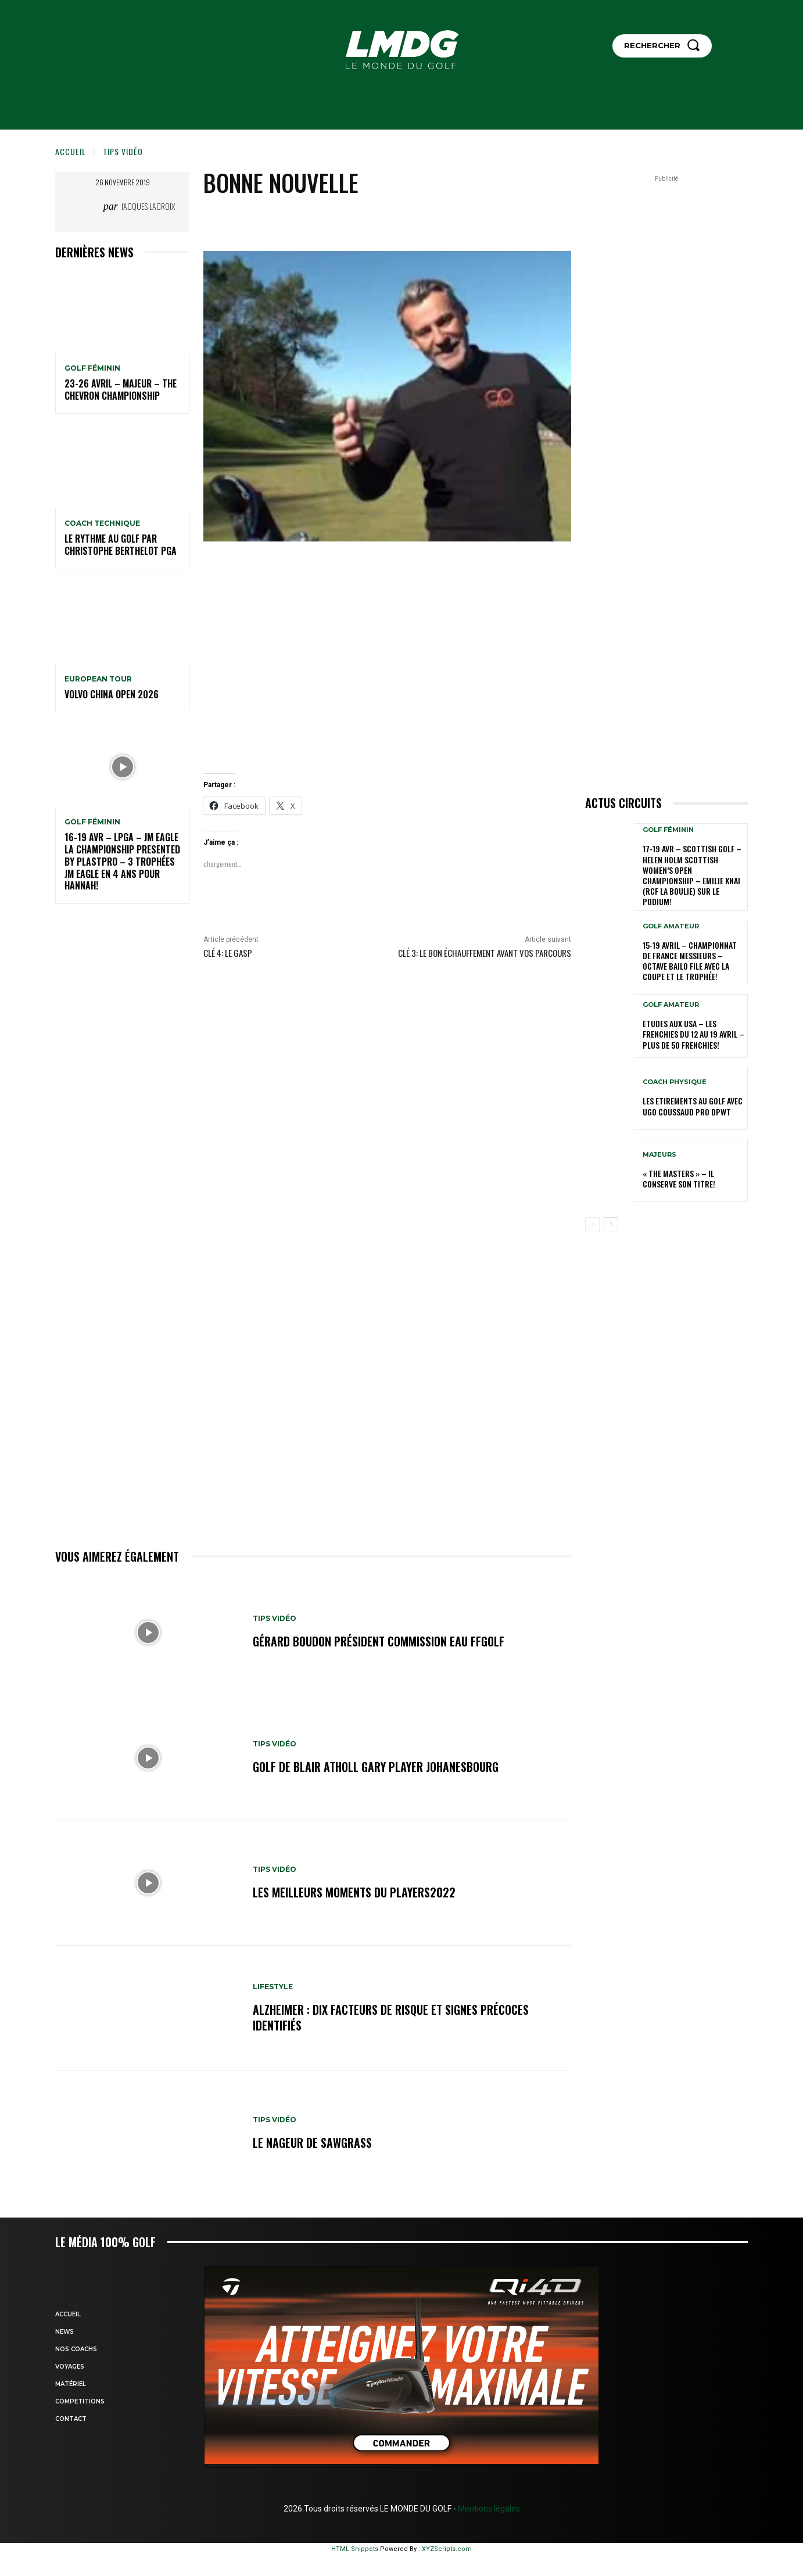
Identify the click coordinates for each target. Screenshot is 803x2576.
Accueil (70, 151)
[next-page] (611, 1224)
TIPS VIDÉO (123, 151)
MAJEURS (659, 1154)
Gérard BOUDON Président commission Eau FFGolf (378, 1642)
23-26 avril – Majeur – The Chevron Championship (120, 389)
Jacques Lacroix (148, 206)
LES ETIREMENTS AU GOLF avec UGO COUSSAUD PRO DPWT (693, 1106)
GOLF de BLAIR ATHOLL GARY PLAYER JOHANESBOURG (376, 1767)
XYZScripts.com (447, 2549)
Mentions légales (488, 2508)
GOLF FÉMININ (92, 368)
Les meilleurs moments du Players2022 (354, 1892)
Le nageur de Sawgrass (312, 2143)
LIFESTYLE (273, 1987)
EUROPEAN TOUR (98, 679)
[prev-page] (592, 1224)
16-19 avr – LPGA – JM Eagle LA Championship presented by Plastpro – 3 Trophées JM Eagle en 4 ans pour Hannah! (122, 861)
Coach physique (675, 1082)
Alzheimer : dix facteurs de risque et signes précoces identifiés (391, 2017)
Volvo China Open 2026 (111, 694)
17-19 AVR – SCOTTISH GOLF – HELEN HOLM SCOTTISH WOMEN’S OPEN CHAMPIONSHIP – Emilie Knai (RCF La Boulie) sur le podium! (692, 874)
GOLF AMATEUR (671, 926)
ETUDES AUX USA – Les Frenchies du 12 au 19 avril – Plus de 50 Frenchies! (693, 1033)
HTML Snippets (354, 2549)
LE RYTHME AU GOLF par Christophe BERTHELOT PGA (120, 545)
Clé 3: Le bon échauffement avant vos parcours (484, 952)
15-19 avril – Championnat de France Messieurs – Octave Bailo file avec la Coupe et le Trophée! (690, 961)
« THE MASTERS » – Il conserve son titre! (679, 1178)
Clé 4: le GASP (227, 952)
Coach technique (102, 523)
